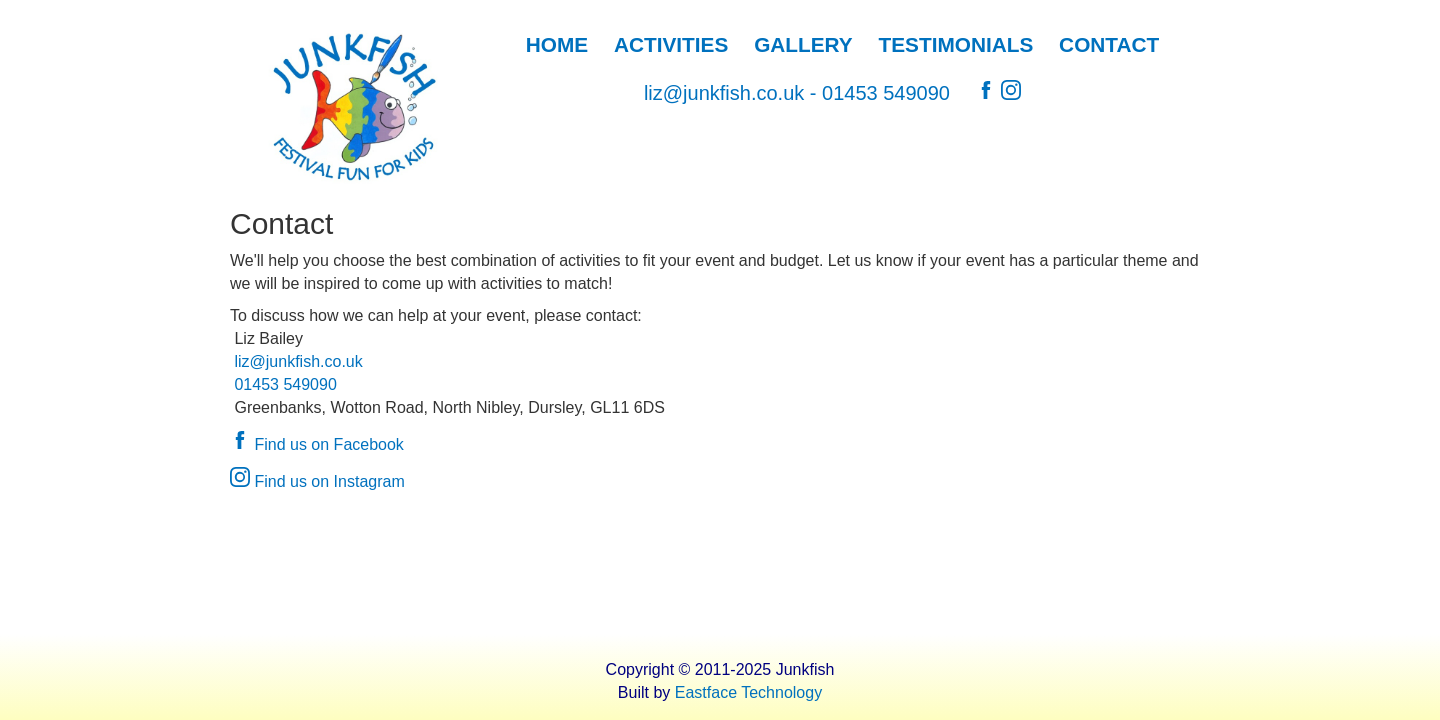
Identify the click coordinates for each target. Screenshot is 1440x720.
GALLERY (803, 44)
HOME (557, 44)
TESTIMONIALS (956, 44)
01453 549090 (886, 93)
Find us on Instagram (317, 481)
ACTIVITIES (671, 44)
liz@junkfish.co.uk (724, 93)
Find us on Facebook (317, 444)
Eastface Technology (748, 692)
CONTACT (1109, 44)
